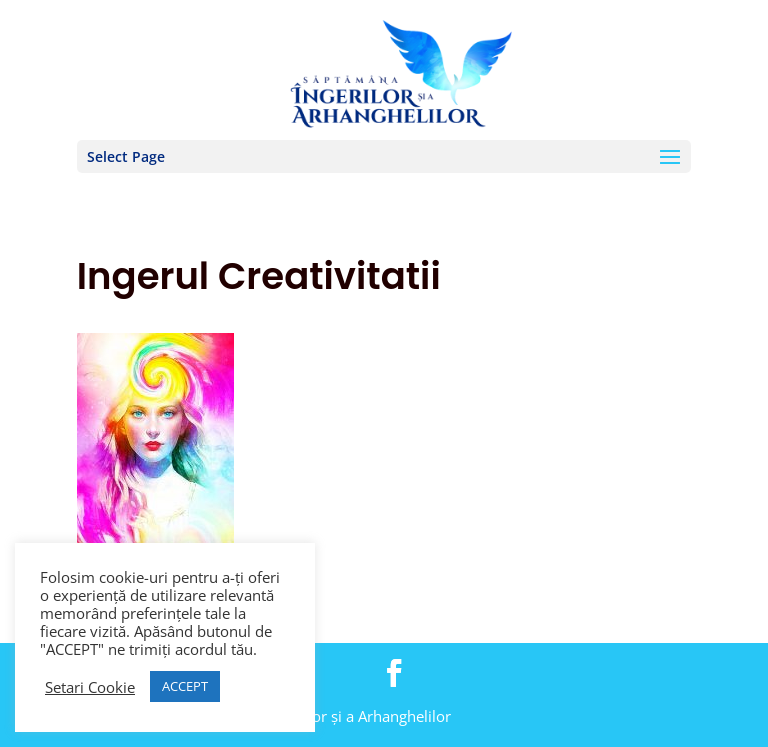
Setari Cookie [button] (90, 687)
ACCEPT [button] (185, 686)
